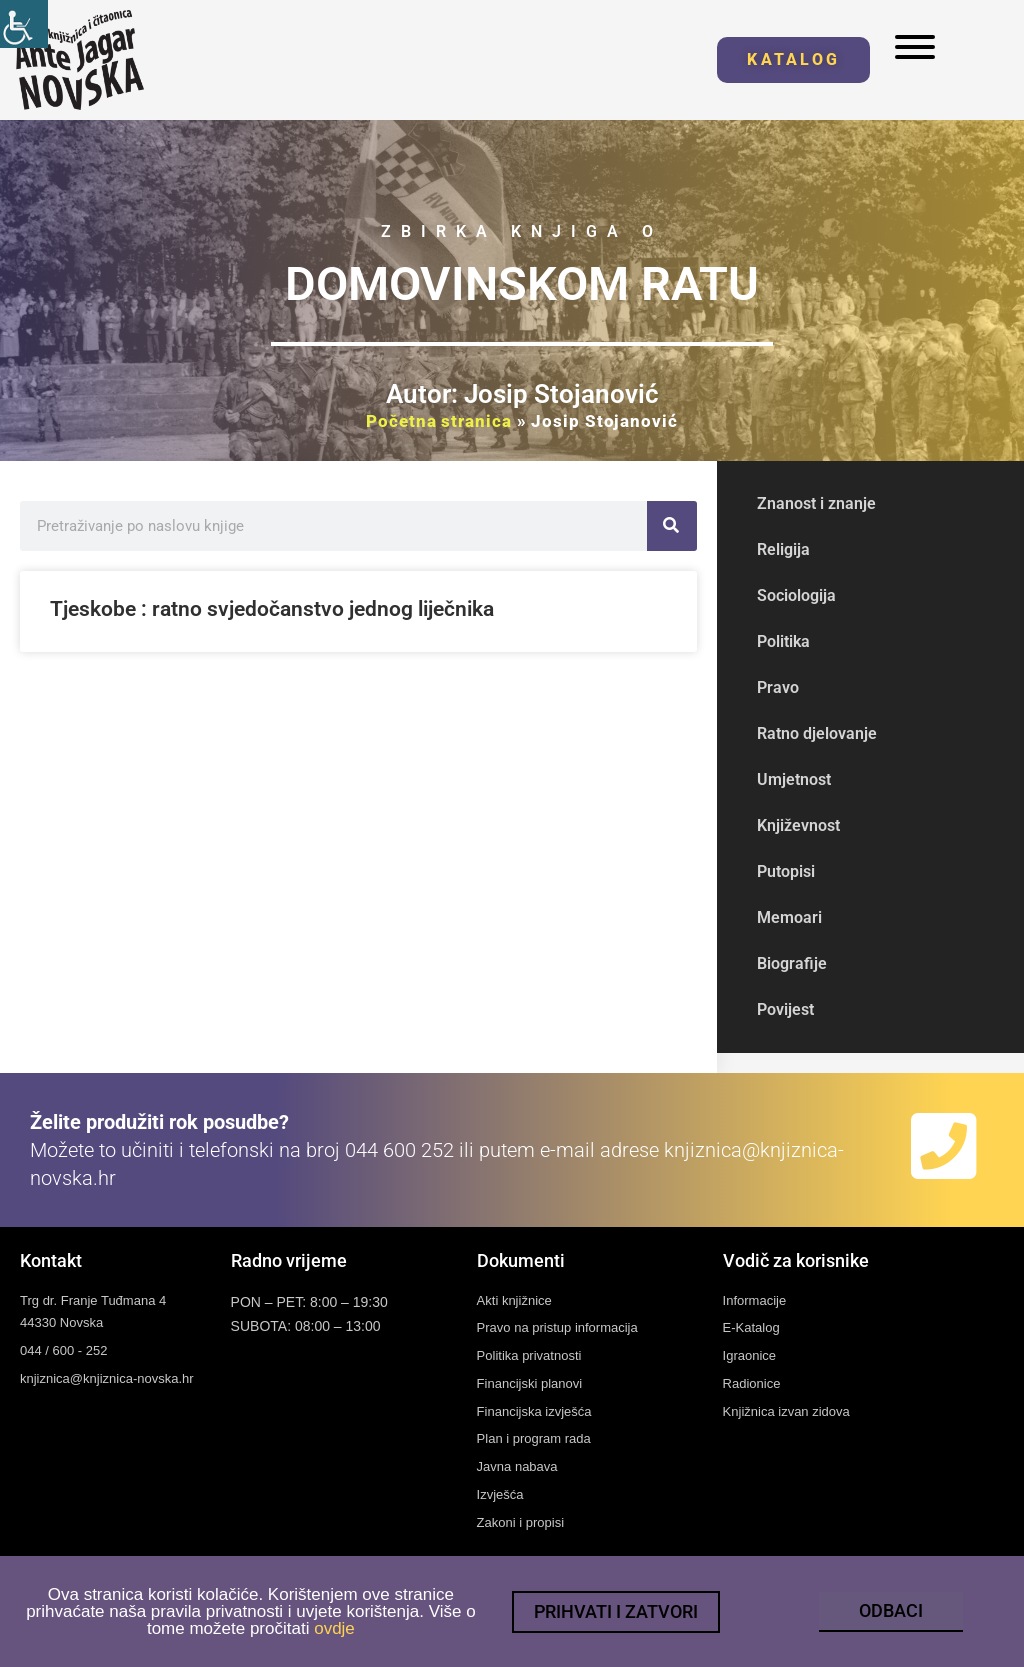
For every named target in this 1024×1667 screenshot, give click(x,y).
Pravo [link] (778, 687)
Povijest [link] (785, 1009)
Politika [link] (783, 641)
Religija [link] (783, 549)
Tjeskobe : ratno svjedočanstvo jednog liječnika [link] (272, 609)
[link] (24, 24)
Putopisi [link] (786, 871)
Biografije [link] (792, 963)
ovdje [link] (334, 1631)
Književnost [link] (798, 825)
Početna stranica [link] (438, 421)
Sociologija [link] (796, 595)
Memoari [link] (789, 917)
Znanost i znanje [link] (816, 503)
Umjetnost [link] (794, 779)
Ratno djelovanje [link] (817, 733)
